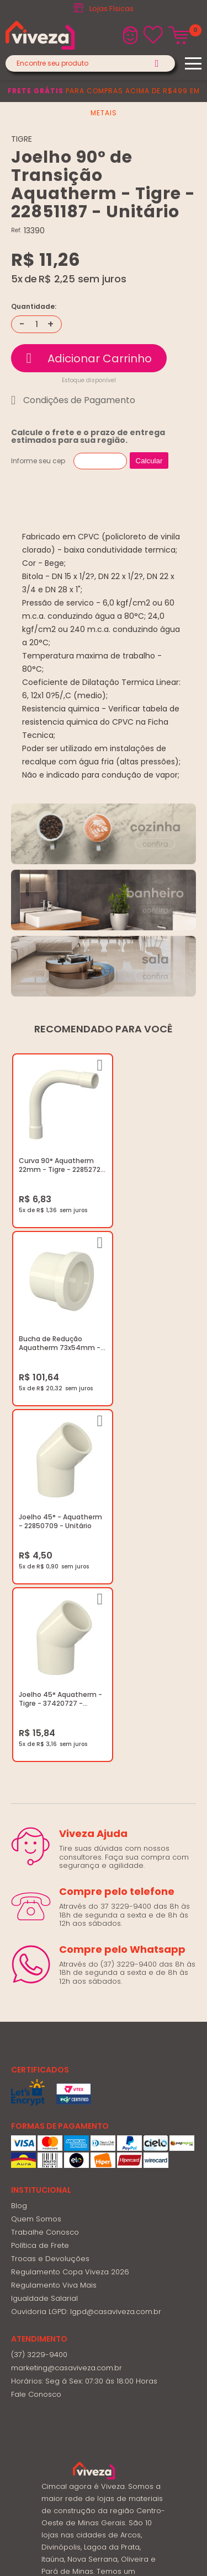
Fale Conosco (36, 2015)
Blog (19, 1826)
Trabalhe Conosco (45, 1852)
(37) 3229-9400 (39, 1975)
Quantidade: (33, 306)
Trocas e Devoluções (50, 1879)
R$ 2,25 (57, 279)
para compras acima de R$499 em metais (104, 101)
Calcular (149, 461)
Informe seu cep (38, 460)
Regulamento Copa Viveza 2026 (70, 1892)
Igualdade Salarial (44, 1919)
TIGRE (21, 138)
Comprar (89, 358)
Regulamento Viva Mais (54, 1905)
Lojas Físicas (111, 8)
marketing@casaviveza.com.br (66, 1988)
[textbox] (90, 63)
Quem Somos (36, 1839)
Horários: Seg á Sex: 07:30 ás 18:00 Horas (84, 2001)
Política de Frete (40, 1866)
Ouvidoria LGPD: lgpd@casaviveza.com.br (86, 1932)
